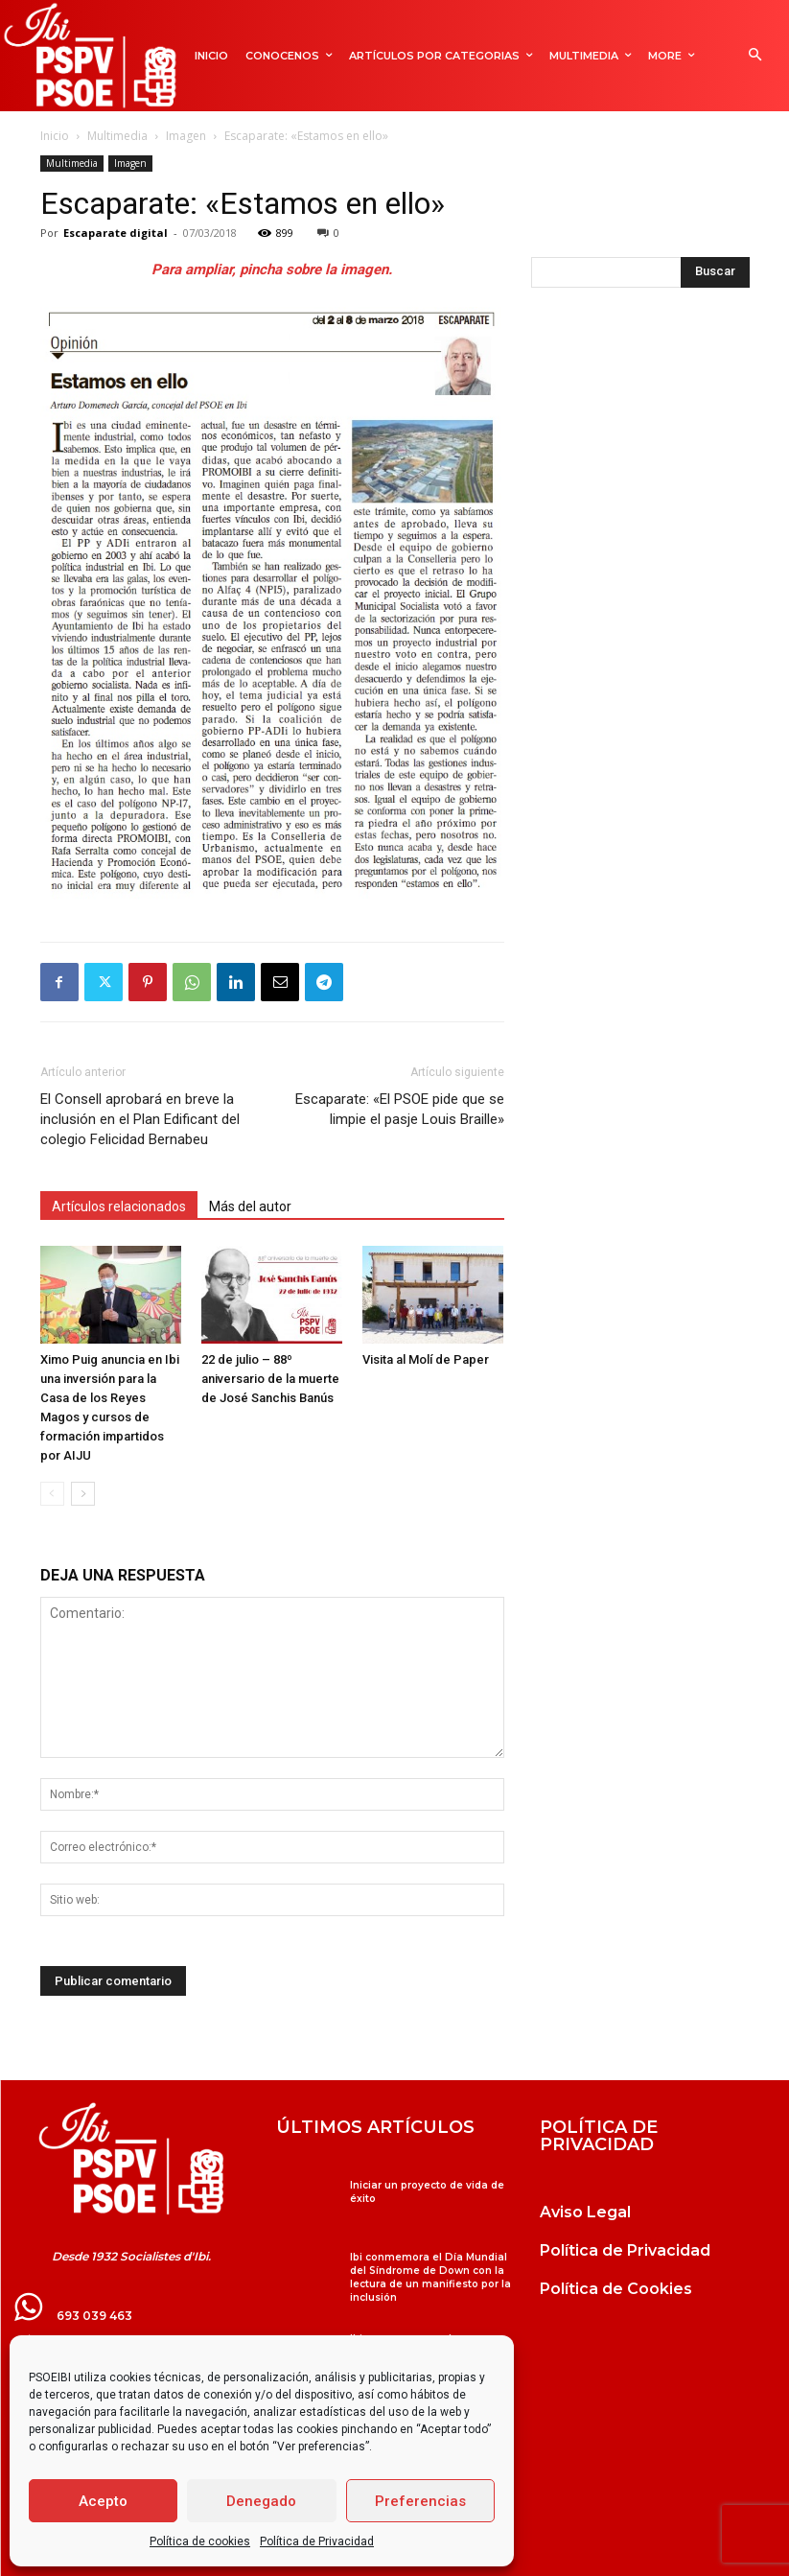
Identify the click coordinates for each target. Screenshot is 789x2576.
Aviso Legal (585, 2212)
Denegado (261, 2501)
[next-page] (83, 1494)
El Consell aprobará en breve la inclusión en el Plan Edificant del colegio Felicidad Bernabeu (140, 1119)
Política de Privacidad (317, 2541)
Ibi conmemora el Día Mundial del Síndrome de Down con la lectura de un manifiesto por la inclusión (430, 2277)
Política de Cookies (616, 2289)
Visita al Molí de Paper (425, 1359)
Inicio (54, 136)
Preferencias (420, 2501)
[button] (755, 56)
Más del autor (250, 1206)
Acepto (103, 2501)
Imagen (186, 136)
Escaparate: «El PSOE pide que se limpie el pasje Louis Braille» (399, 1109)
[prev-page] (52, 1494)
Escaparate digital (115, 232)
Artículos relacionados (119, 1206)
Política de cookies (200, 2541)
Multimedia (117, 136)
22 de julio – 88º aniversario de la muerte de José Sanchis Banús (270, 1378)
